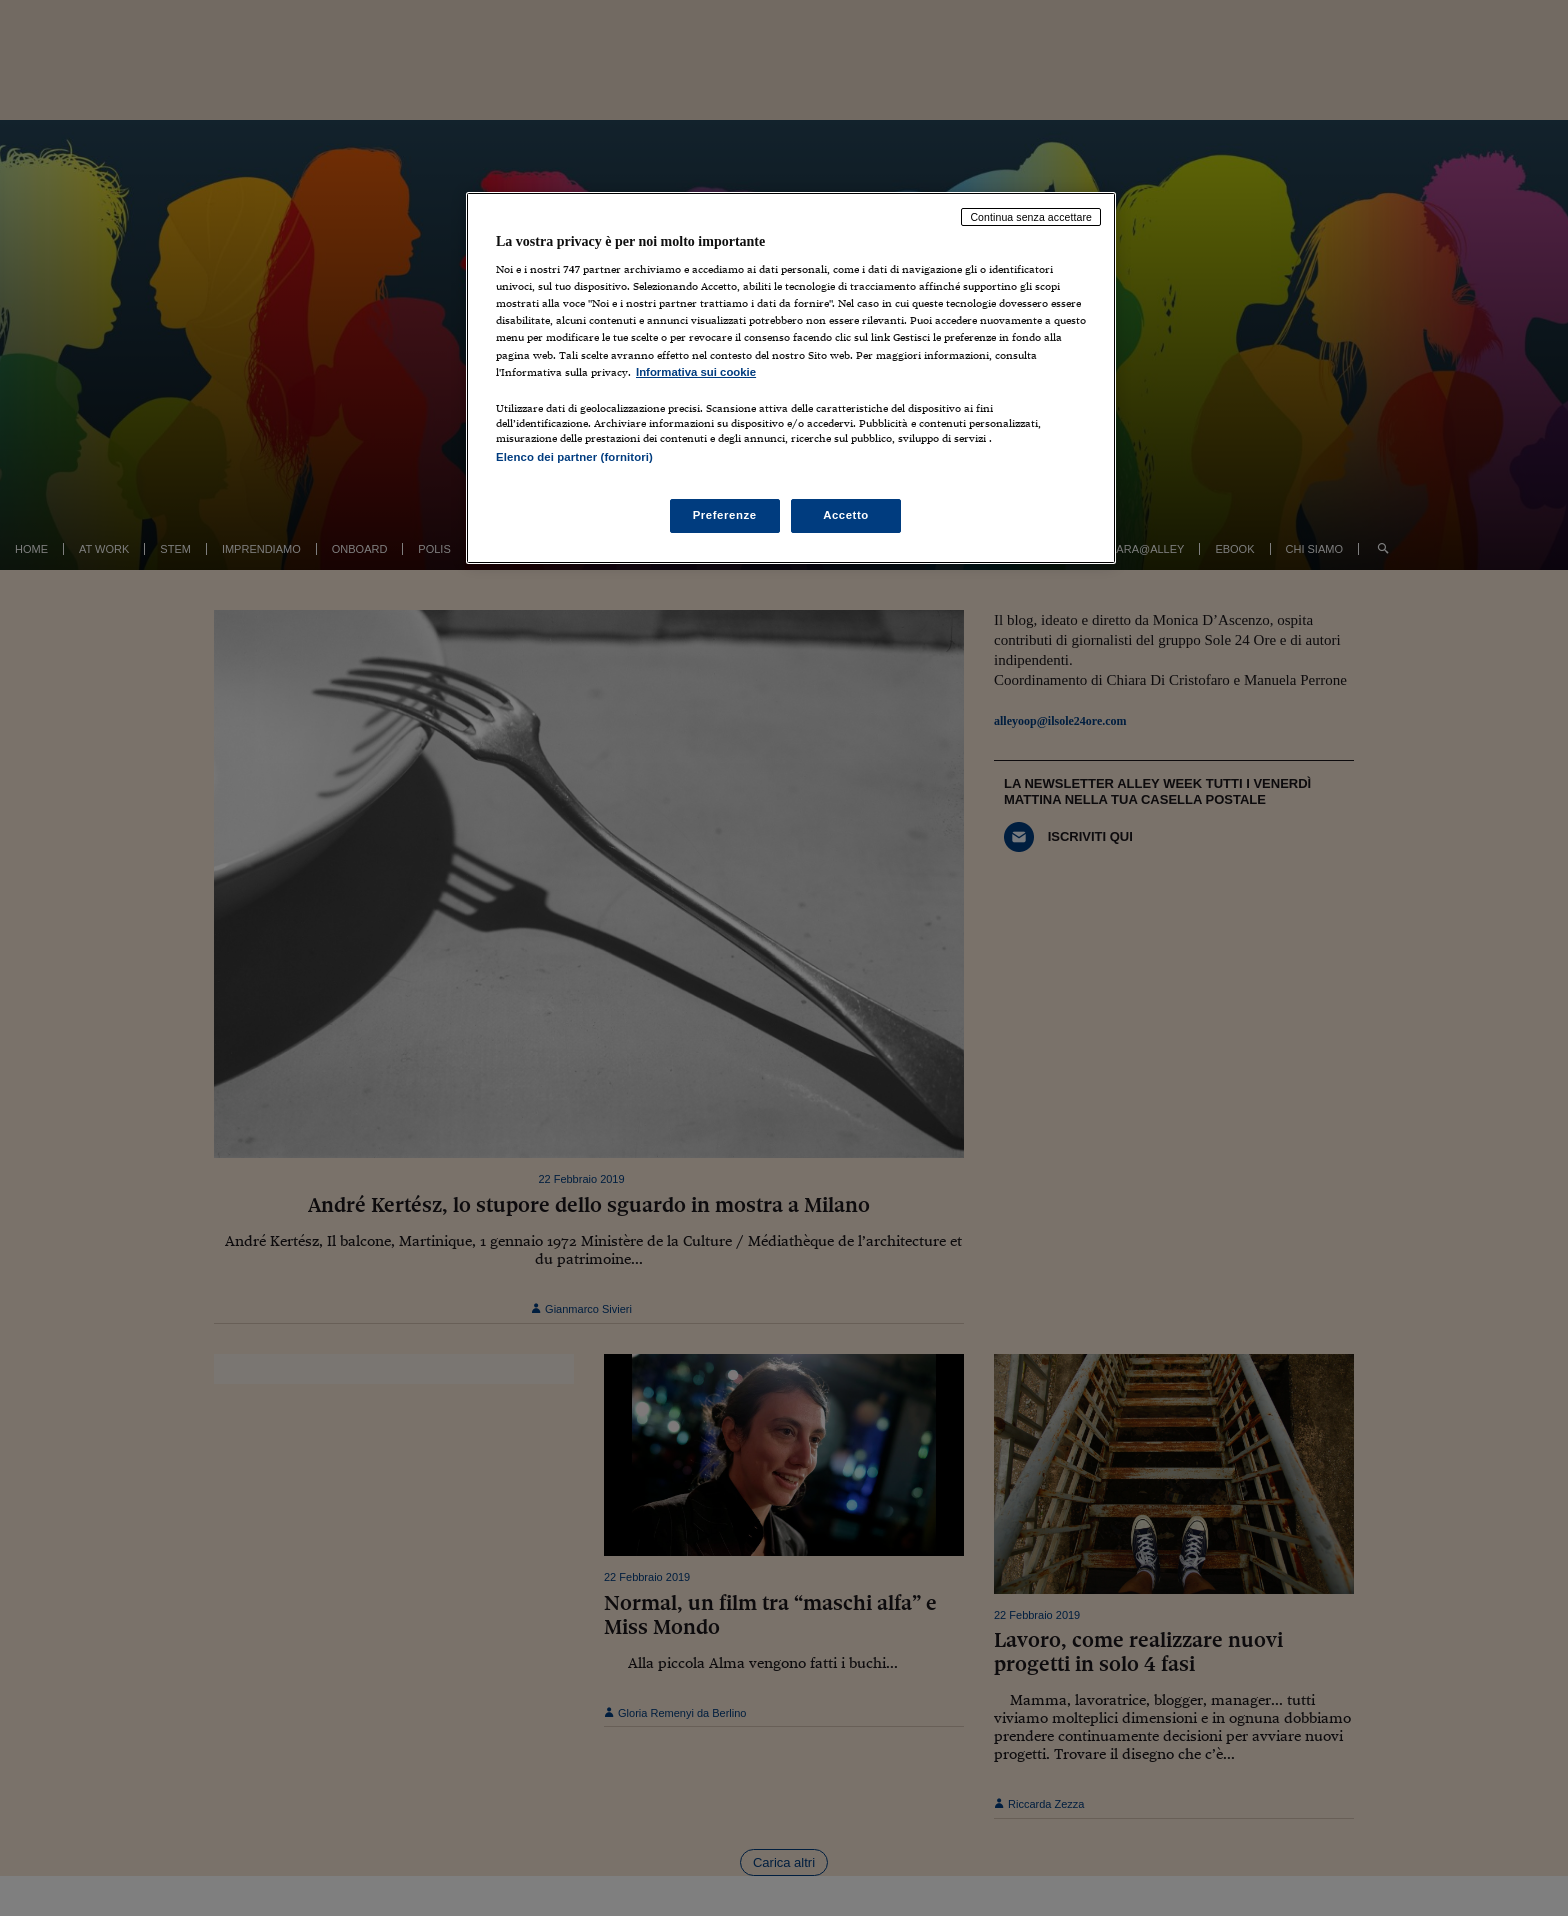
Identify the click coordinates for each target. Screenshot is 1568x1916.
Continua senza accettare (1031, 217)
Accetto (846, 515)
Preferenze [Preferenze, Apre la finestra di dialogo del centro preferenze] (725, 515)
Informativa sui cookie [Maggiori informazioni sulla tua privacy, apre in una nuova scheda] (696, 372)
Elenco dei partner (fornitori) (574, 457)
